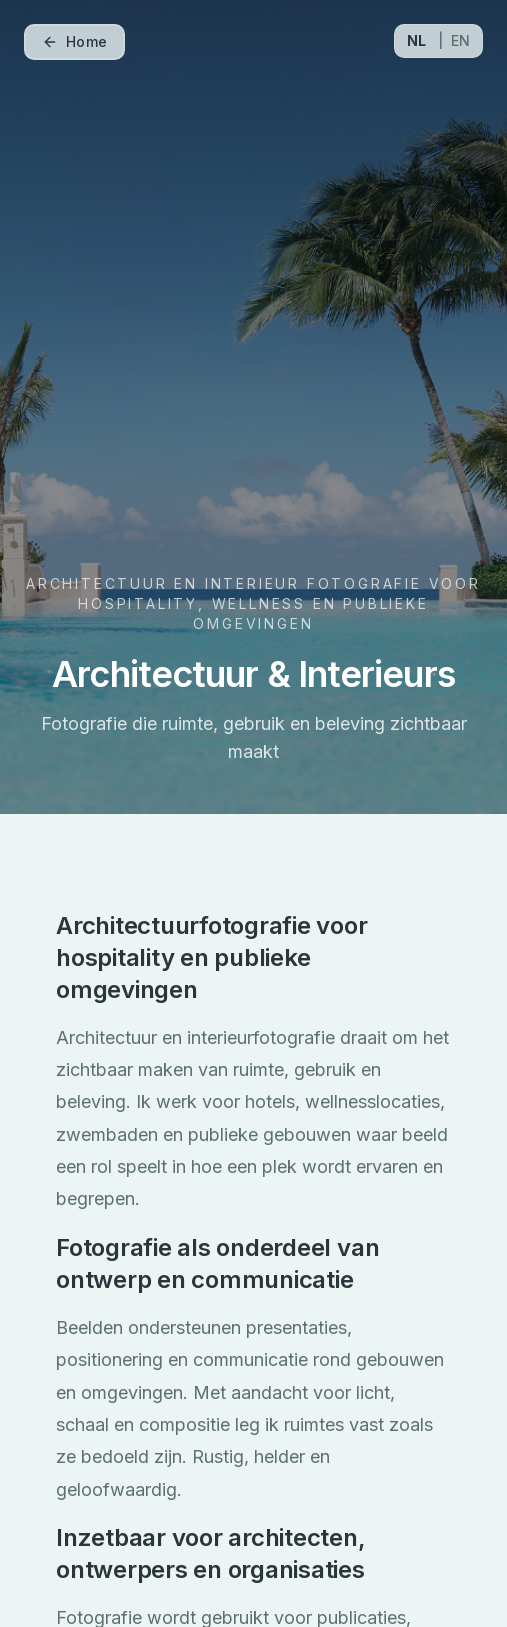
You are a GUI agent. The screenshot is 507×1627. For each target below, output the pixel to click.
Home (74, 41)
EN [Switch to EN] (460, 40)
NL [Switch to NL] (416, 40)
